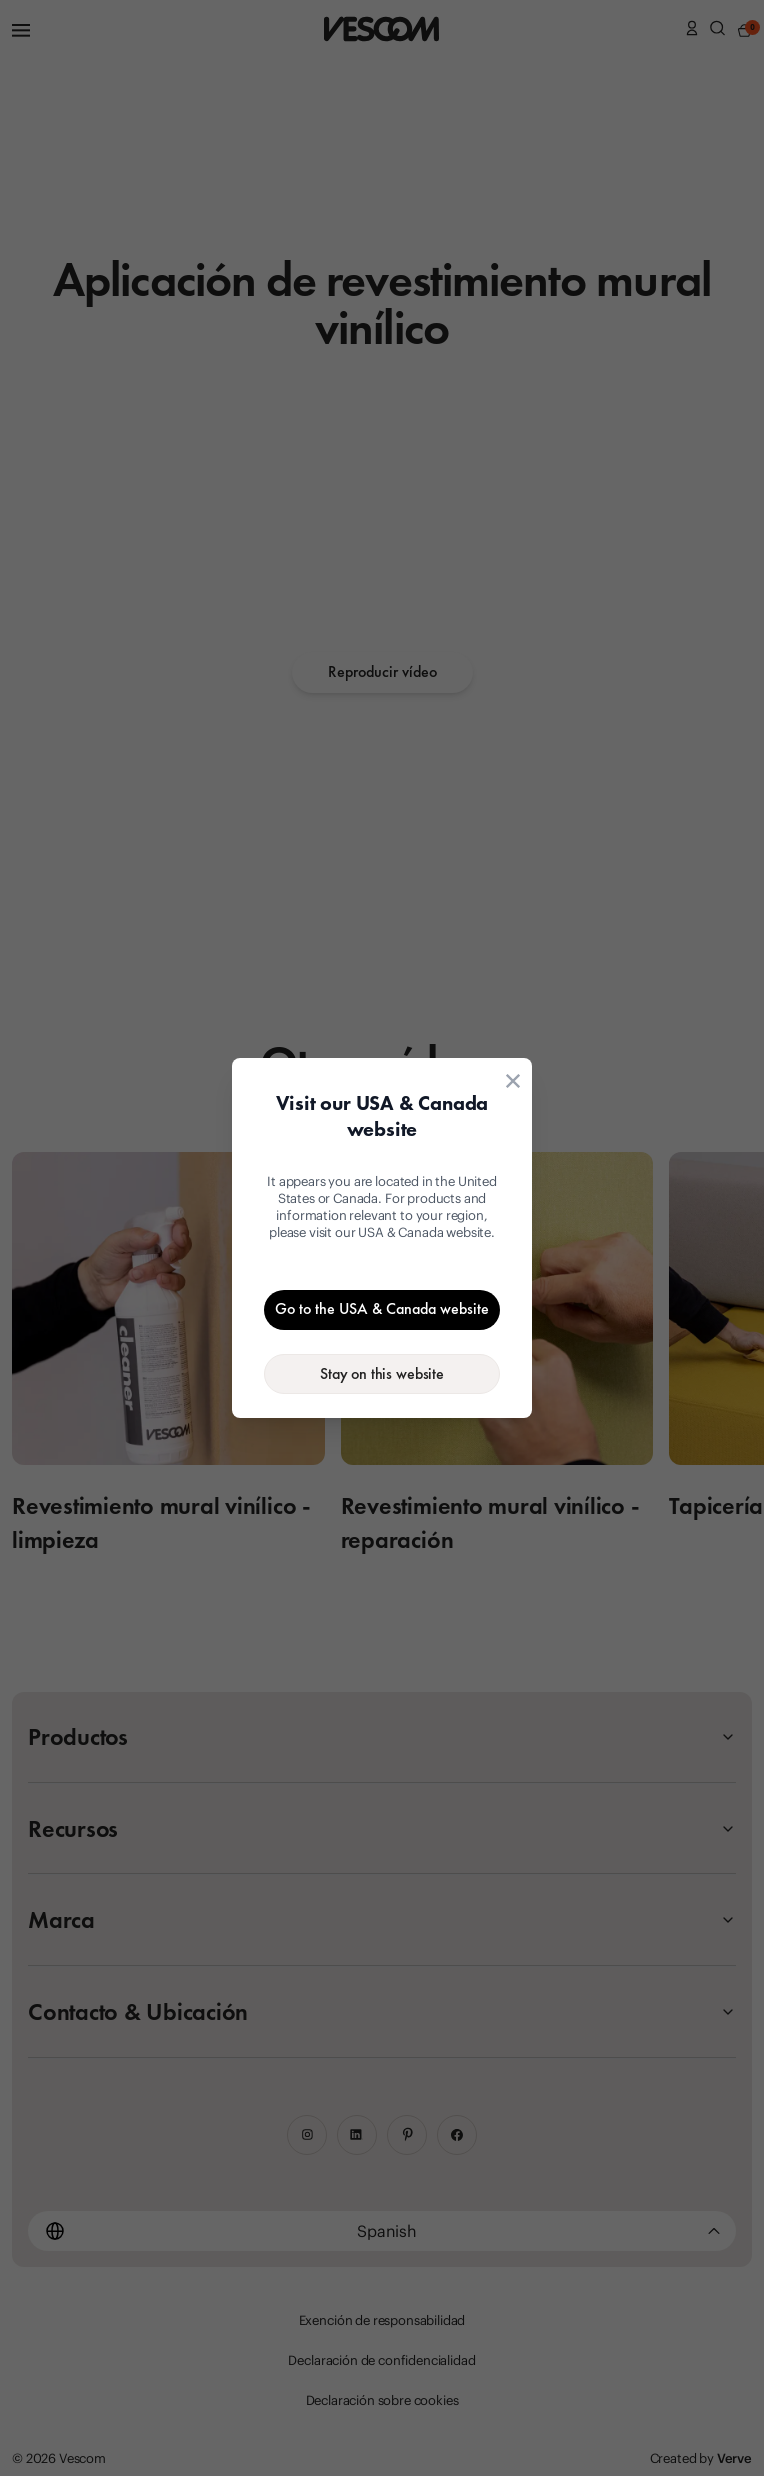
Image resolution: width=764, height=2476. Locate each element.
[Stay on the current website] (382, 1374)
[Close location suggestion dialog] (513, 1081)
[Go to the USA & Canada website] (382, 1310)
